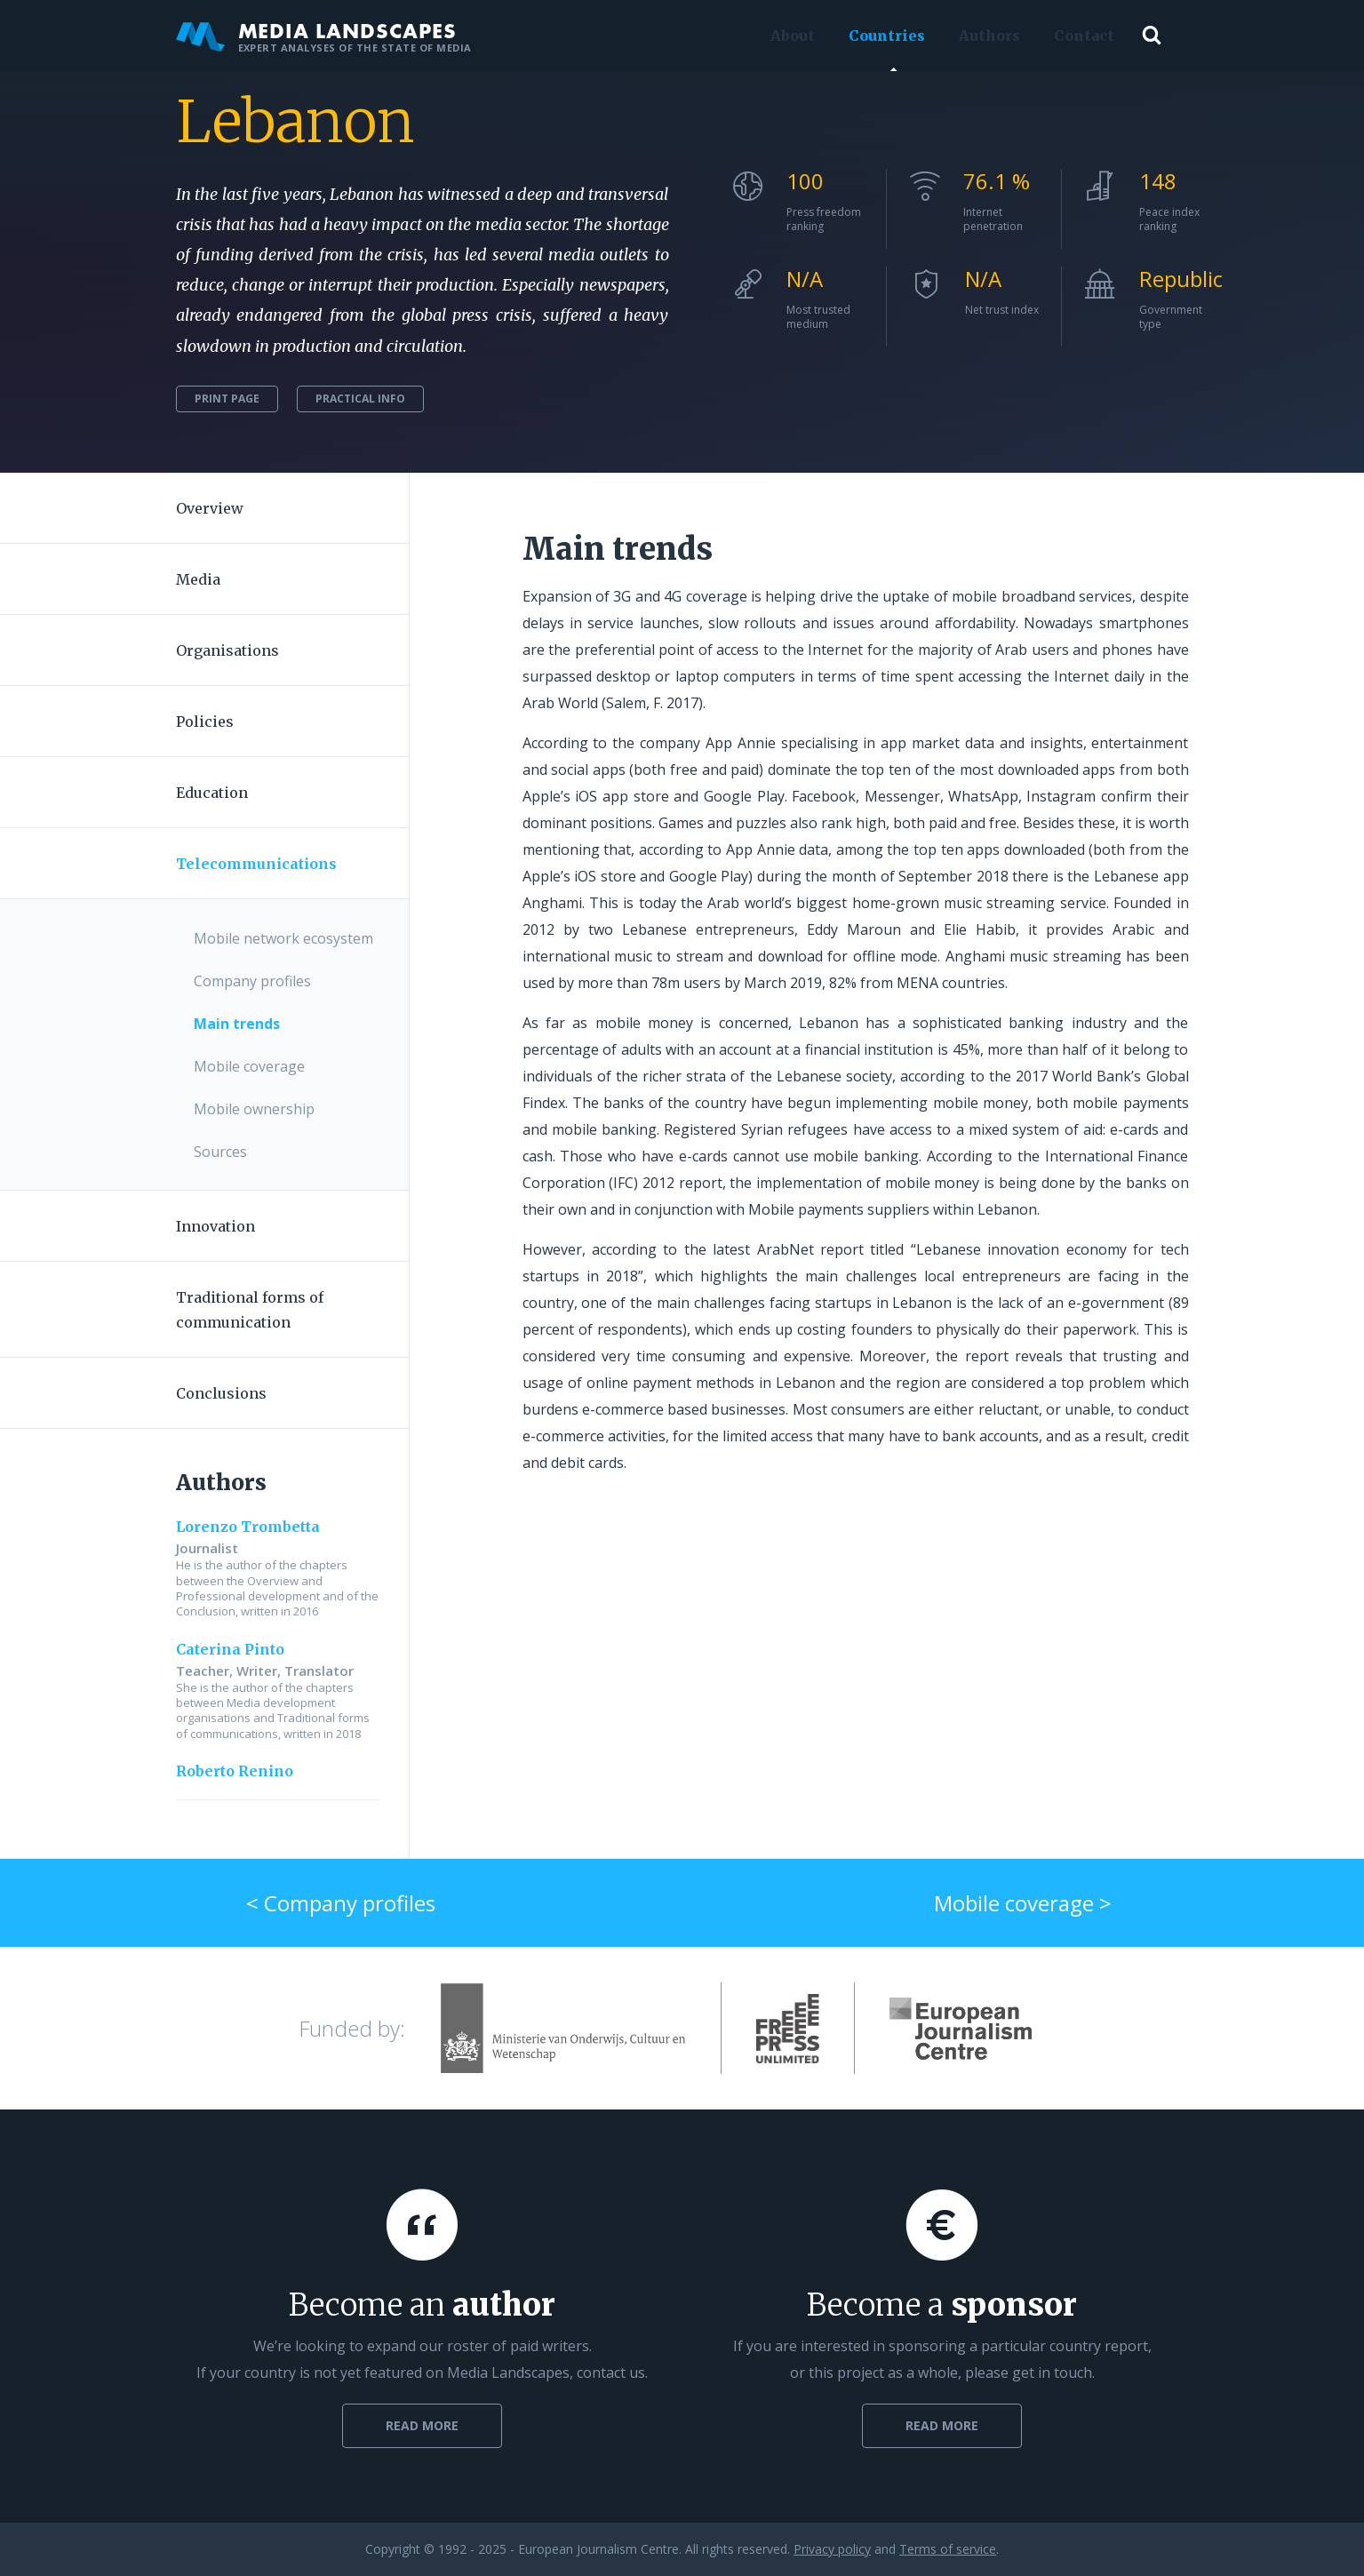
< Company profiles (340, 1903)
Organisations (227, 650)
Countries (882, 35)
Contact (1079, 35)
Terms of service (947, 2548)
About (788, 35)
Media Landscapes (324, 35)
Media (198, 579)
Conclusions (221, 1393)
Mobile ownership (254, 1109)
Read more (422, 2425)
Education (212, 793)
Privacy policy (832, 2548)
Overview (209, 508)
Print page (227, 398)
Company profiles (252, 981)
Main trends (237, 1023)
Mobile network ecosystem (283, 938)
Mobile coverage (249, 1066)
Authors (985, 35)
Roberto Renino (234, 1771)
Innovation (215, 1226)
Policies (205, 721)
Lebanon (295, 121)
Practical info (360, 398)
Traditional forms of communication (249, 1309)
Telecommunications (256, 864)
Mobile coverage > (1023, 1903)
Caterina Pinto (230, 1649)
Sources (220, 1151)
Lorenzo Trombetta (248, 1526)
